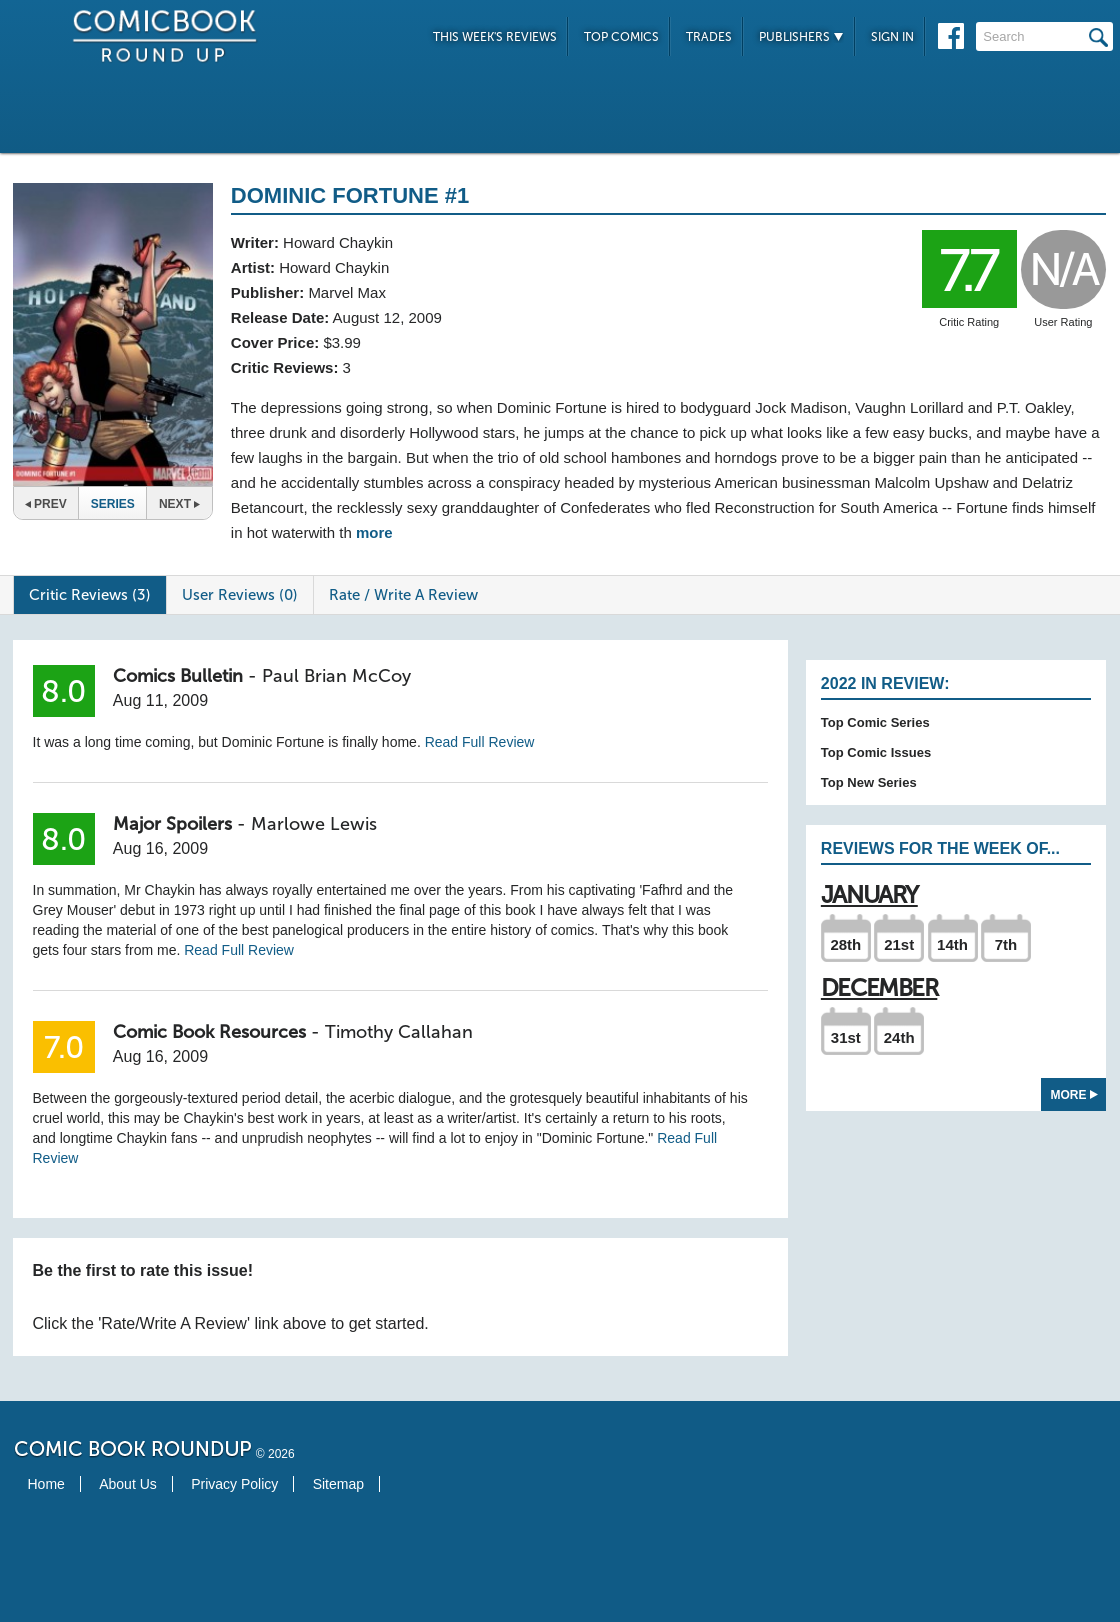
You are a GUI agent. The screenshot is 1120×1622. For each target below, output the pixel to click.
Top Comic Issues (876, 752)
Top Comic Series (875, 722)
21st (899, 944)
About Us (128, 1484)
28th (845, 944)
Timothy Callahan (399, 1032)
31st (846, 1037)
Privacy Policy (234, 1484)
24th (899, 1037)
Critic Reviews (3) (90, 595)
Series (113, 504)
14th (952, 944)
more (374, 532)
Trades (709, 37)
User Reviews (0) (240, 595)
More (1074, 1095)
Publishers (801, 37)
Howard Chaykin (338, 242)
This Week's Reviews (495, 37)
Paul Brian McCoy (336, 676)
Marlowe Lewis (314, 824)
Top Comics (621, 37)
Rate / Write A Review (403, 595)
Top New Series (869, 782)
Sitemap (338, 1484)
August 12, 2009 (387, 317)
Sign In (892, 37)
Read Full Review (480, 742)
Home (46, 1484)
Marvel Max (347, 292)
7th (1006, 944)
